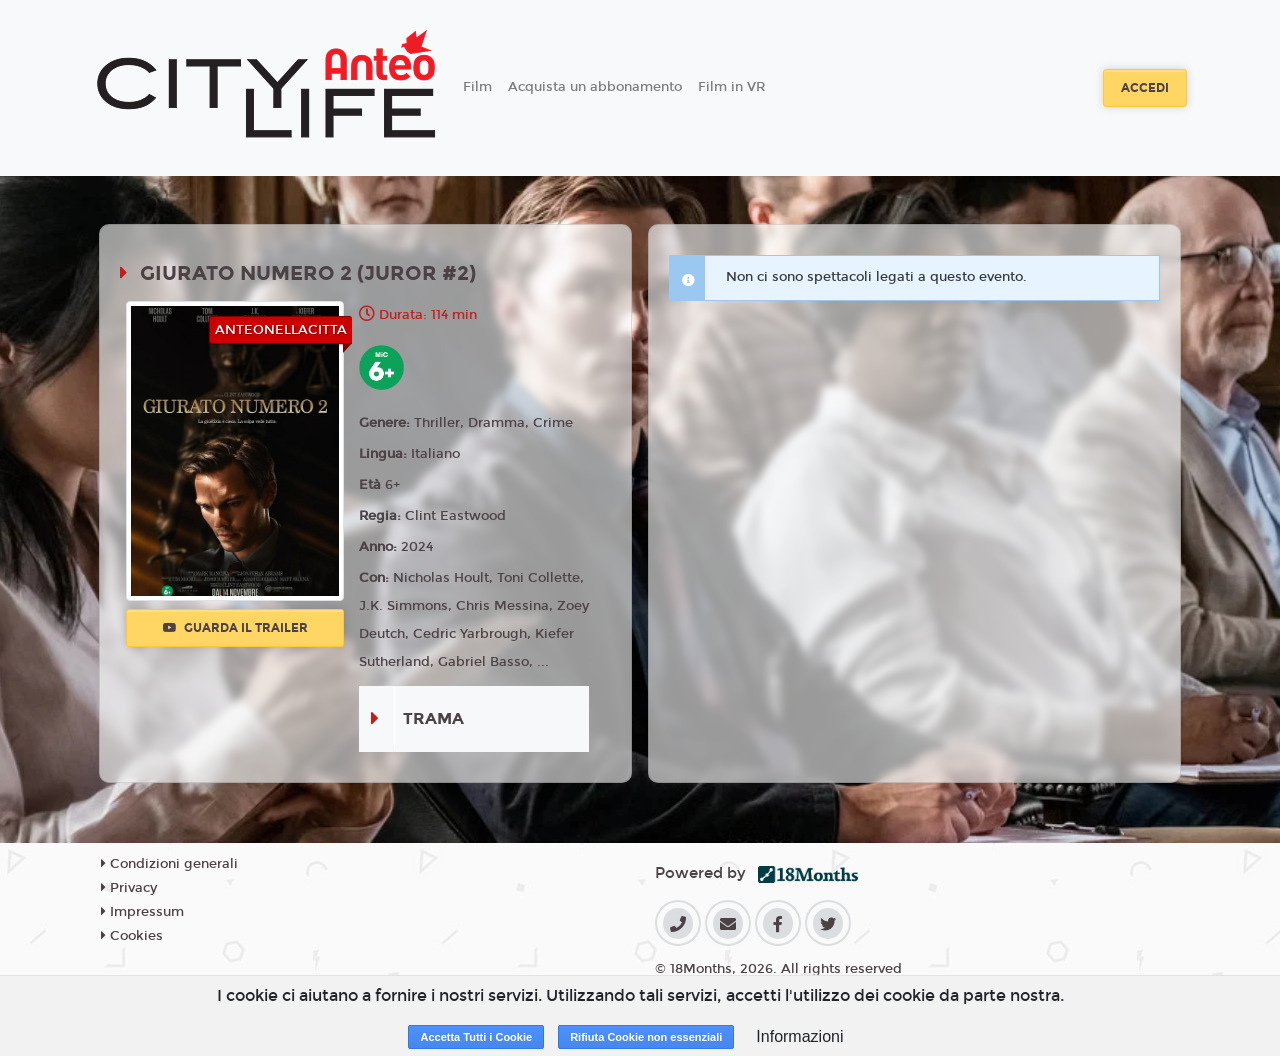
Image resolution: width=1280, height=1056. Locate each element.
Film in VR (731, 87)
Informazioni (799, 1036)
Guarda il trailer (235, 628)
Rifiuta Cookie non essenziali (646, 1037)
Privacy (129, 888)
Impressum (142, 912)
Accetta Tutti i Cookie (476, 1037)
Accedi (1145, 88)
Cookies (132, 936)
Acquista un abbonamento (595, 87)
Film (477, 87)
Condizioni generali (169, 864)
